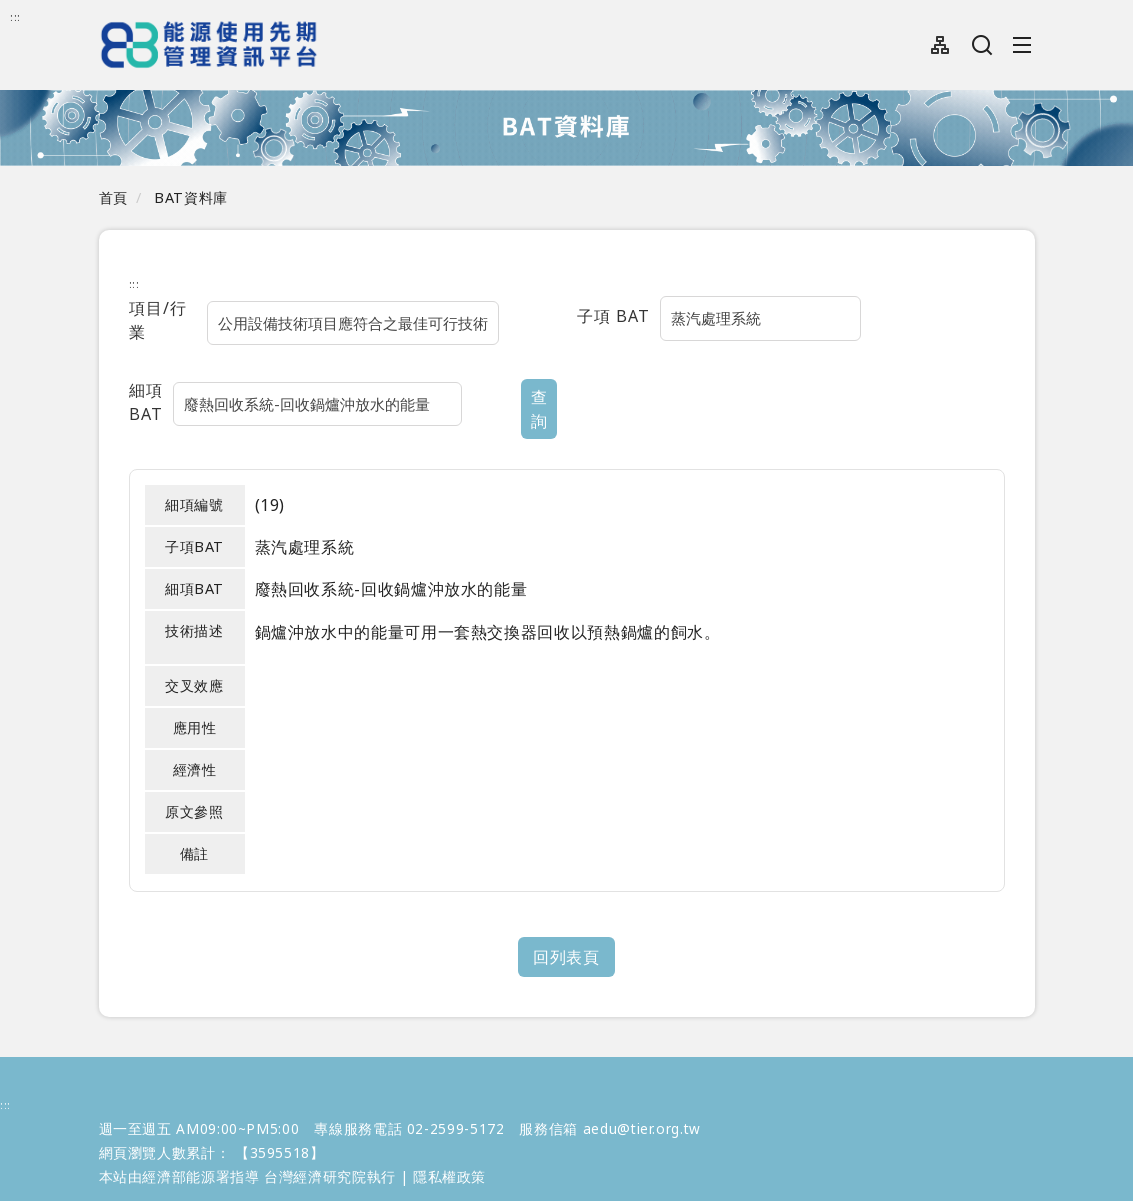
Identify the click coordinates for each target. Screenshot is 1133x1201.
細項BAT (163, 381)
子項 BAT (613, 316)
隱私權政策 (449, 1143)
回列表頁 (566, 924)
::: (15, 16)
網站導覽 (940, 45)
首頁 (113, 197)
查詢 (443, 383)
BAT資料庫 (191, 197)
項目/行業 (166, 316)
